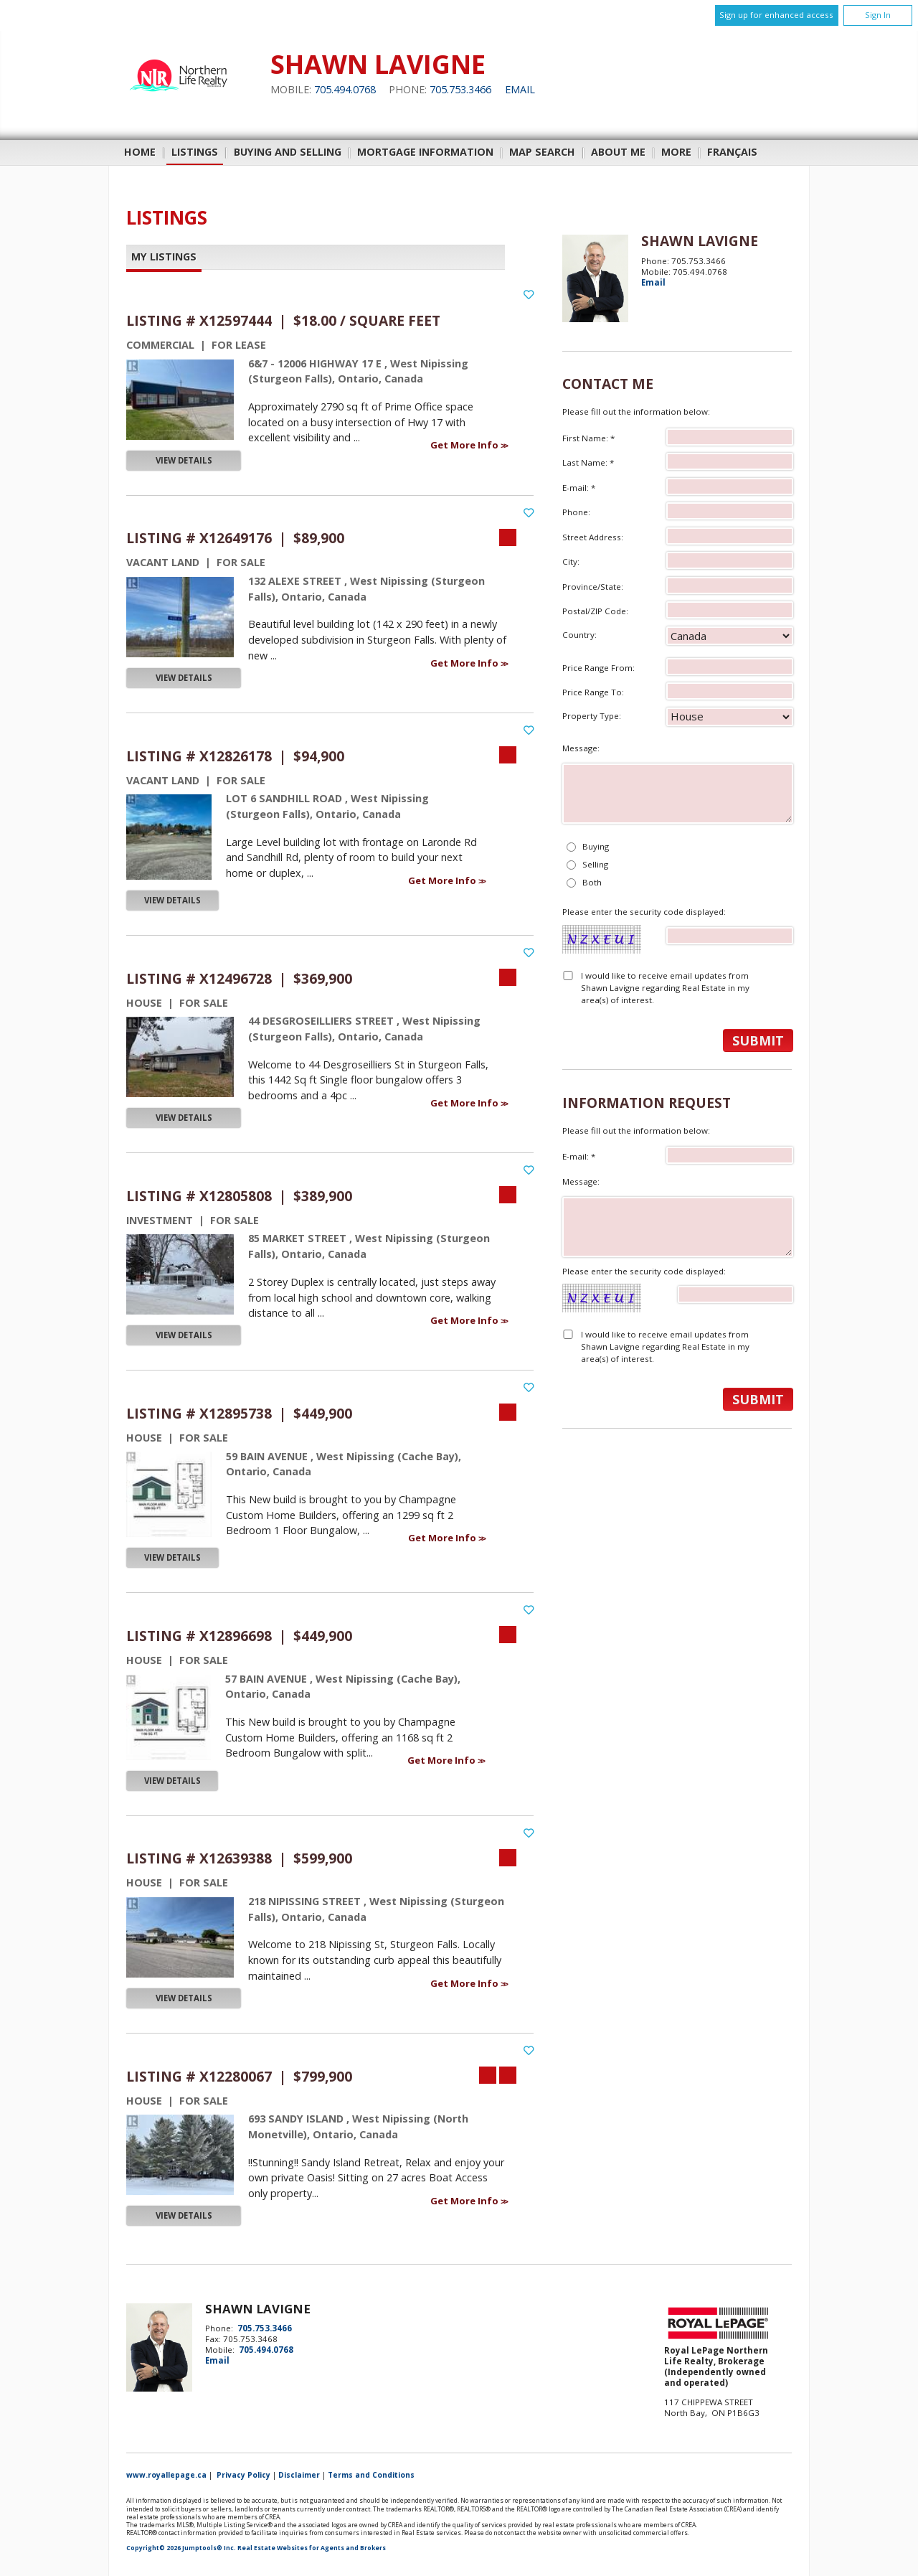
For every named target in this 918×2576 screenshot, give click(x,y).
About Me (618, 152)
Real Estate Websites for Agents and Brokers (311, 2548)
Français (732, 152)
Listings (194, 152)
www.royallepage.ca (166, 2475)
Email (520, 89)
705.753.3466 (460, 89)
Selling (595, 864)
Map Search (542, 152)
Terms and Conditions (371, 2475)
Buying (595, 846)
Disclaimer (299, 2475)
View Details (184, 460)
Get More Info (465, 444)
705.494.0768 (345, 89)
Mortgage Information (425, 152)
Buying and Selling (287, 152)
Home (140, 152)
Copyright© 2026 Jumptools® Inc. (181, 2548)
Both (592, 882)
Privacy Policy (243, 2475)
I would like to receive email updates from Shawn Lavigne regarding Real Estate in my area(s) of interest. (665, 988)
